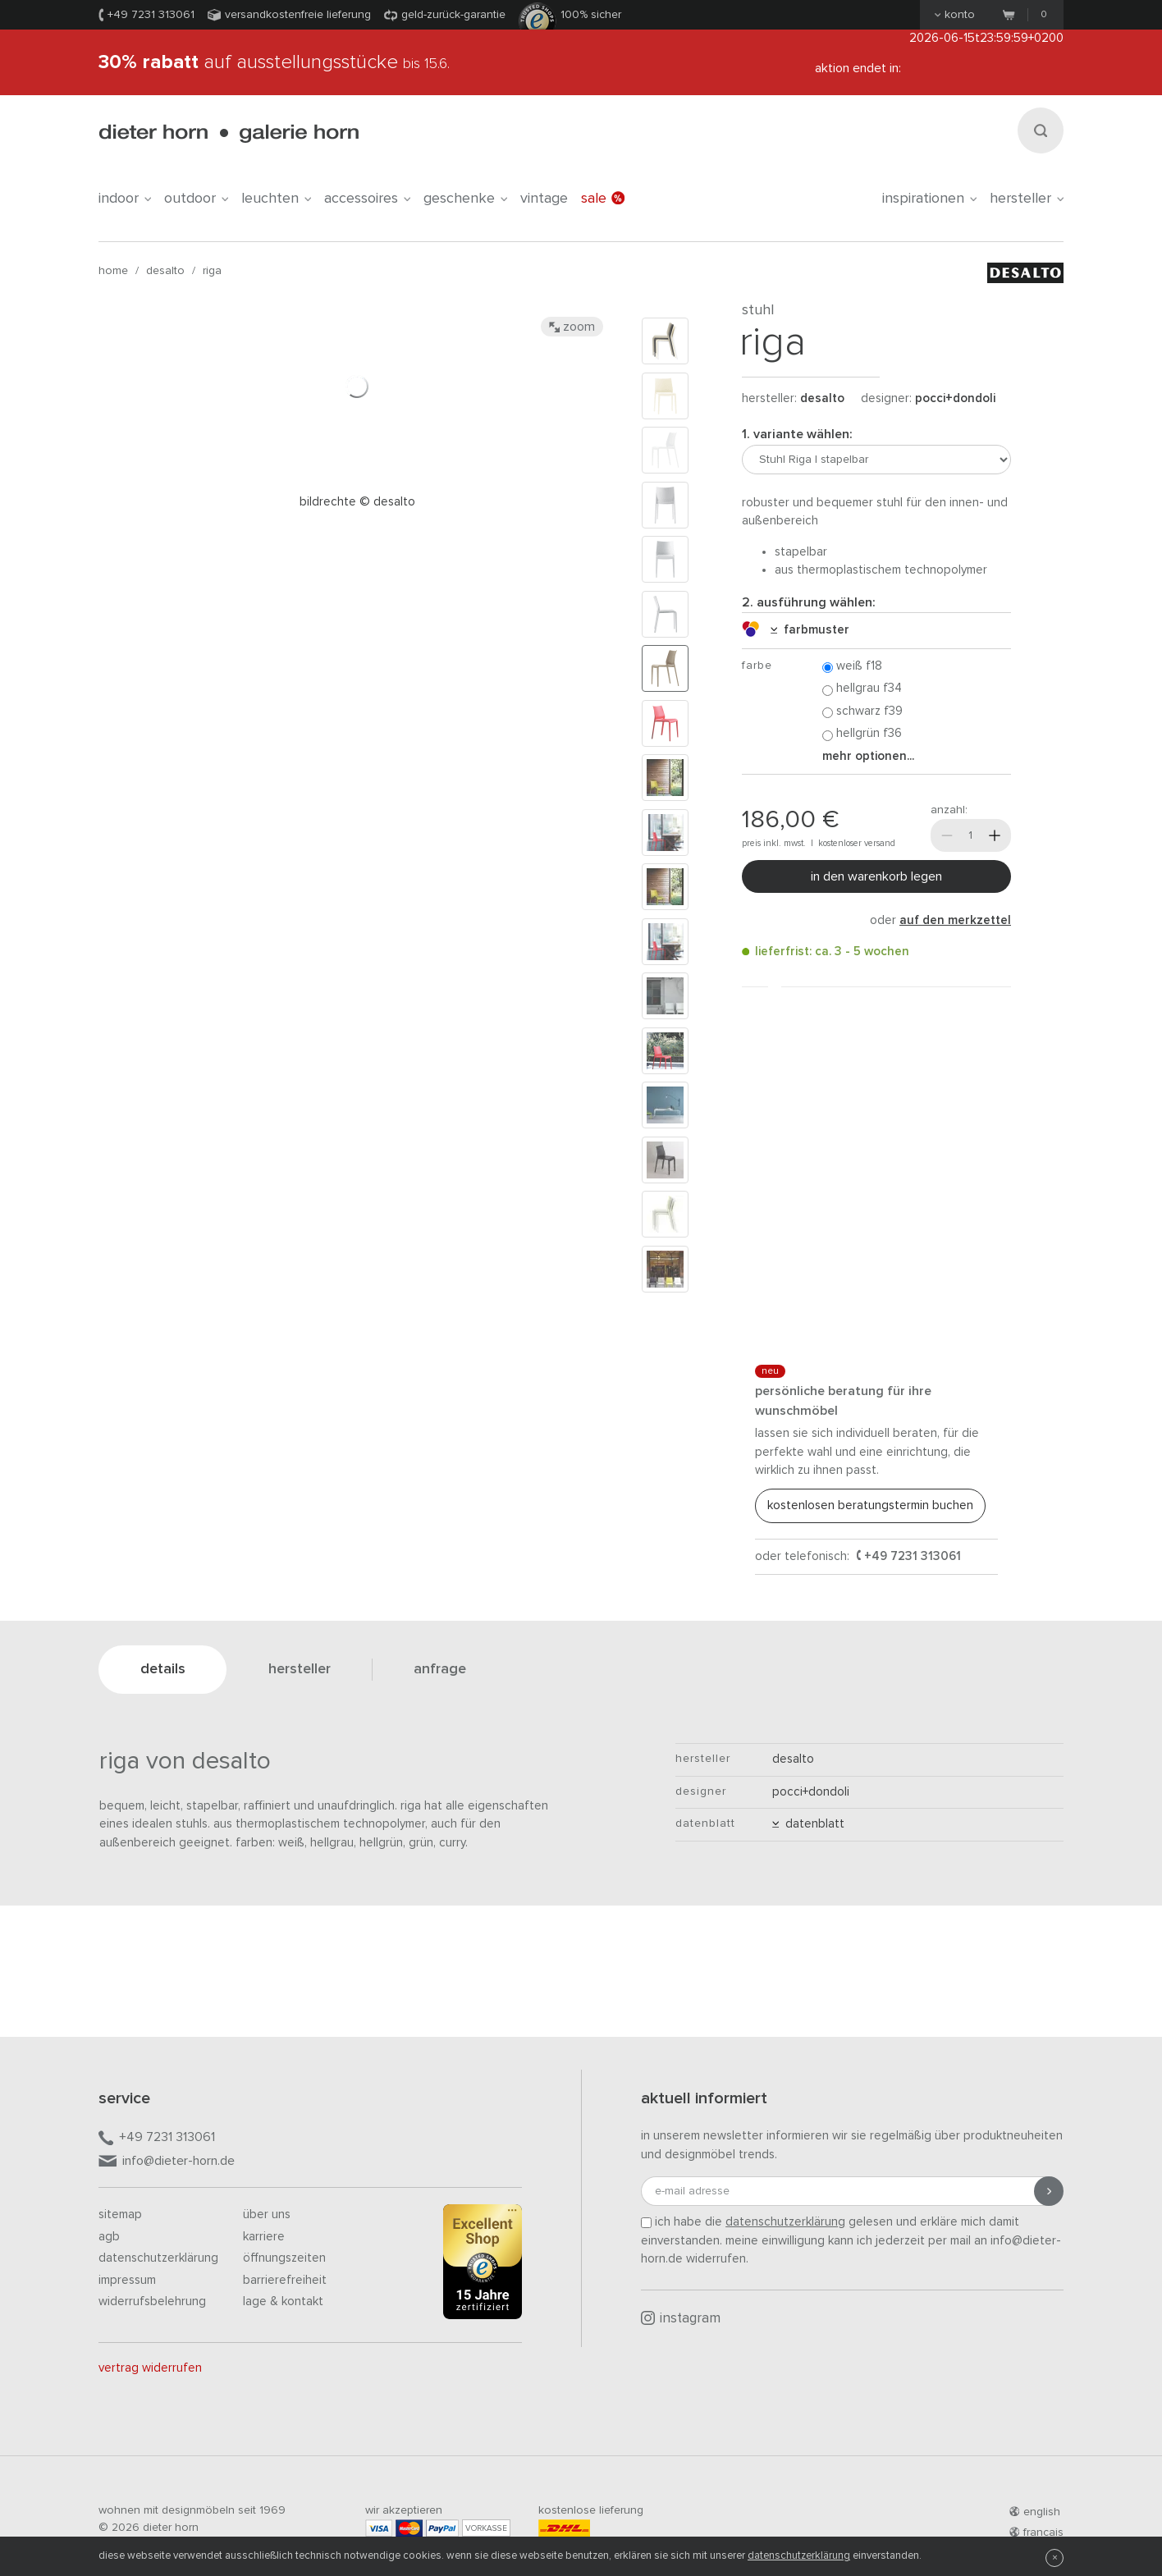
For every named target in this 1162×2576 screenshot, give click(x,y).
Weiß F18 (852, 667)
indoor (124, 198)
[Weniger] (947, 835)
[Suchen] (1041, 130)
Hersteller (1027, 198)
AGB (109, 2237)
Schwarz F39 (862, 712)
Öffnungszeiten (284, 2258)
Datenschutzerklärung (158, 2258)
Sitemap (120, 2214)
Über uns (266, 2214)
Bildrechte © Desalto (357, 502)
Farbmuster (810, 630)
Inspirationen (929, 198)
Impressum (127, 2280)
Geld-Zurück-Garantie (453, 15)
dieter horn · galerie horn (228, 133)
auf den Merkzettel (955, 920)
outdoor (196, 198)
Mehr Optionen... (868, 756)
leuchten (276, 198)
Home (113, 271)
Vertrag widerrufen (150, 2368)
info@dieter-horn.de (166, 2162)
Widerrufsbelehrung (152, 2301)
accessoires (367, 198)
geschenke (465, 198)
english (1034, 2512)
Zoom (572, 326)
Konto (955, 15)
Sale (602, 198)
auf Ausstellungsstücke (274, 62)
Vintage (544, 198)
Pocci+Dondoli (955, 398)
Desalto (165, 271)
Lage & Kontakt (283, 2301)
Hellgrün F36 (862, 734)
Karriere (264, 2237)
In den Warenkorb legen (876, 876)
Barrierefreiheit (285, 2280)
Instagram (681, 2318)
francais (1036, 2532)
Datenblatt (808, 1824)
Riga (212, 271)
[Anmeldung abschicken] (1049, 2191)
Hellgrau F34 (862, 689)
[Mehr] (994, 835)
